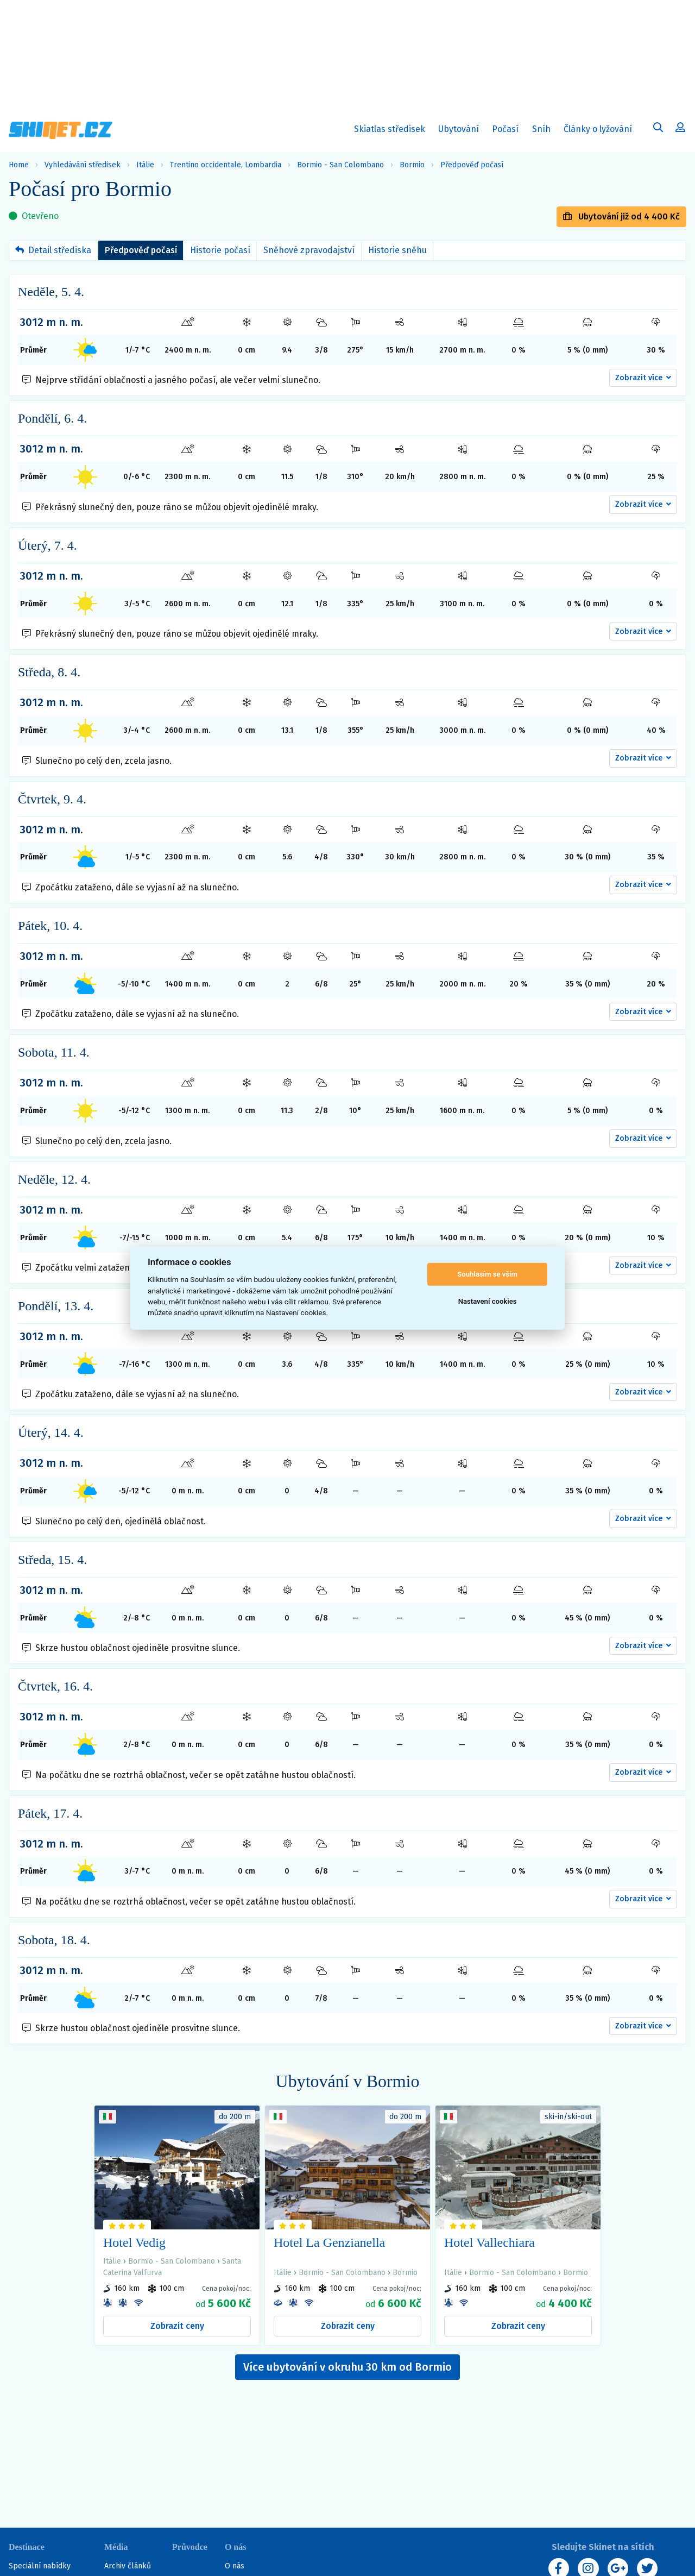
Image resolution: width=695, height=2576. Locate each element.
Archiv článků (127, 2566)
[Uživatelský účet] (658, 128)
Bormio (412, 164)
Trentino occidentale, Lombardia (225, 164)
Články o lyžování (598, 129)
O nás (234, 2566)
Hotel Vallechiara (489, 2242)
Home (19, 164)
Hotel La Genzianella (329, 2242)
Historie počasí (220, 250)
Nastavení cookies (487, 1301)
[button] (643, 378)
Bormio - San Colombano (340, 164)
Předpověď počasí (471, 164)
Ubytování (461, 131)
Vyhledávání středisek (83, 164)
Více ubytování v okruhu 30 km (347, 2366)
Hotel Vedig (134, 2242)
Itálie (145, 164)
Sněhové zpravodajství (309, 250)
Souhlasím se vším (487, 1274)
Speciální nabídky (40, 2566)
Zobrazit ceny (177, 2326)
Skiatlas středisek (389, 131)
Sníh (543, 131)
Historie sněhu (397, 250)
